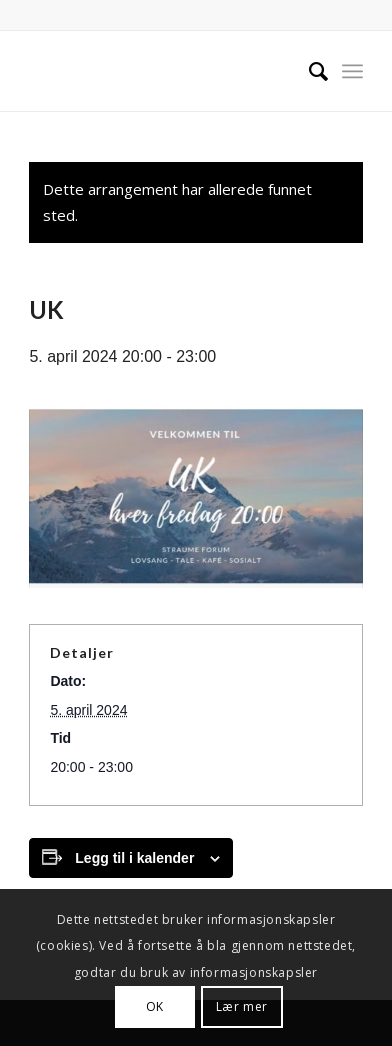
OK (155, 1006)
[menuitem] (308, 71)
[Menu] (352, 71)
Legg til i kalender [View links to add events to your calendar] (134, 858)
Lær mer (242, 1006)
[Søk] (308, 71)
